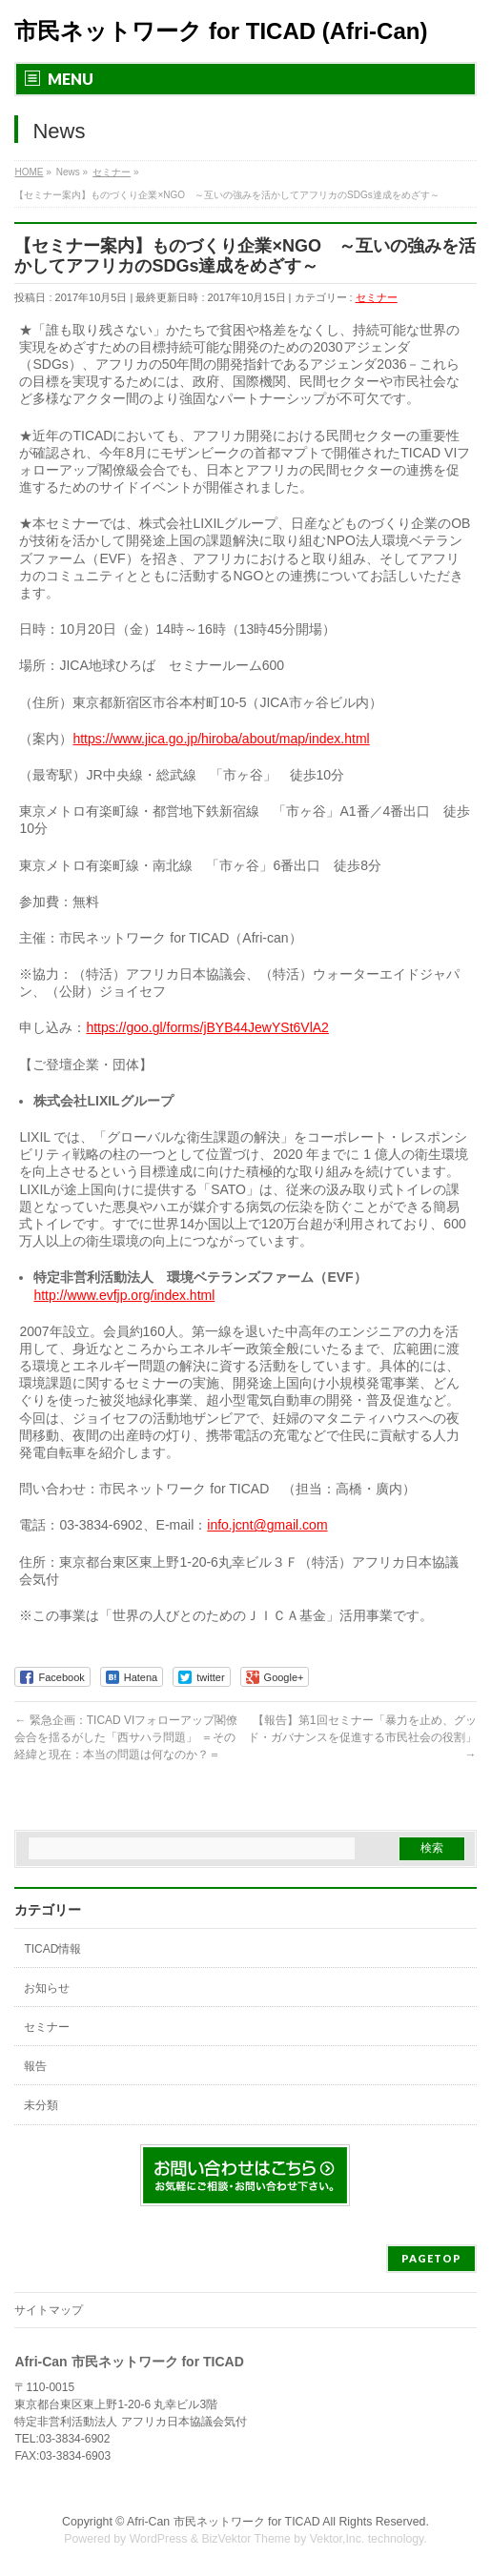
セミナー (377, 297)
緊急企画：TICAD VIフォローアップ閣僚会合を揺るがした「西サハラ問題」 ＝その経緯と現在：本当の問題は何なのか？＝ (125, 1737)
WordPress (159, 2539)
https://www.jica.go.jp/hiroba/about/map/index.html (220, 738)
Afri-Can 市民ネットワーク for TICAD (223, 2521)
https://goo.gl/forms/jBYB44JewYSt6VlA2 (207, 1027)
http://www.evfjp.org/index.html (124, 1295)
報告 (35, 2066)
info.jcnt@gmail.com (267, 1524)
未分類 (41, 2105)
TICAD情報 (52, 1949)
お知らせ (47, 1988)
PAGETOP (431, 2258)
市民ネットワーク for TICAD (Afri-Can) (220, 31)
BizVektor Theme (246, 2539)
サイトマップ (48, 2310)
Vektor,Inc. (337, 2539)
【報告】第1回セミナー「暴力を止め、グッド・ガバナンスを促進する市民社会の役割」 (362, 1737)
